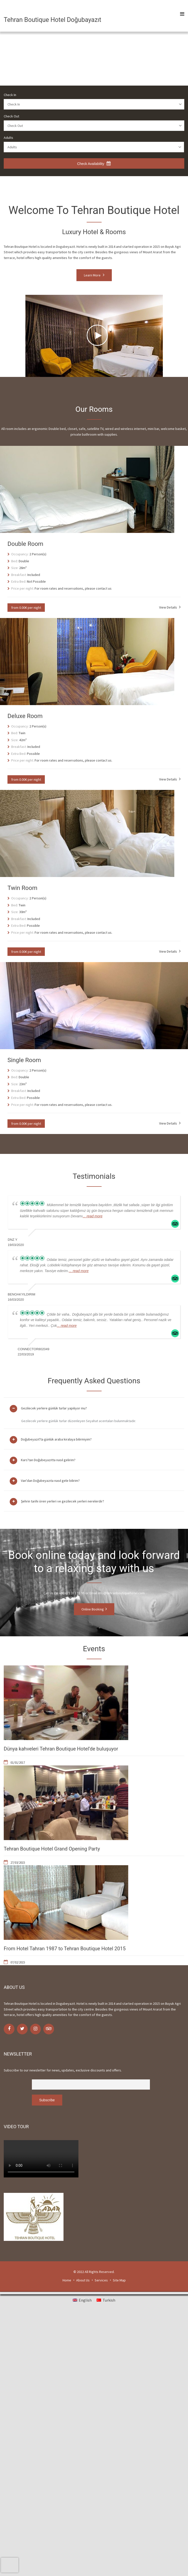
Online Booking (94, 1609)
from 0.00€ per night (26, 607)
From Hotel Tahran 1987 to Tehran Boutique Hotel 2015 (65, 1949)
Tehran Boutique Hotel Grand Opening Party (52, 1849)
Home (67, 2280)
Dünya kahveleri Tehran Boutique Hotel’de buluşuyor (61, 1749)
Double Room (25, 543)
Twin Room (22, 887)
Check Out (11, 116)
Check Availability (94, 163)
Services (101, 2280)
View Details (170, 607)
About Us (83, 2280)
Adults (8, 137)
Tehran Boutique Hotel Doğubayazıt (52, 19)
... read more (92, 1216)
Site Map (119, 2280)
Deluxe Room (25, 716)
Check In (10, 95)
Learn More (94, 275)
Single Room (24, 1060)
